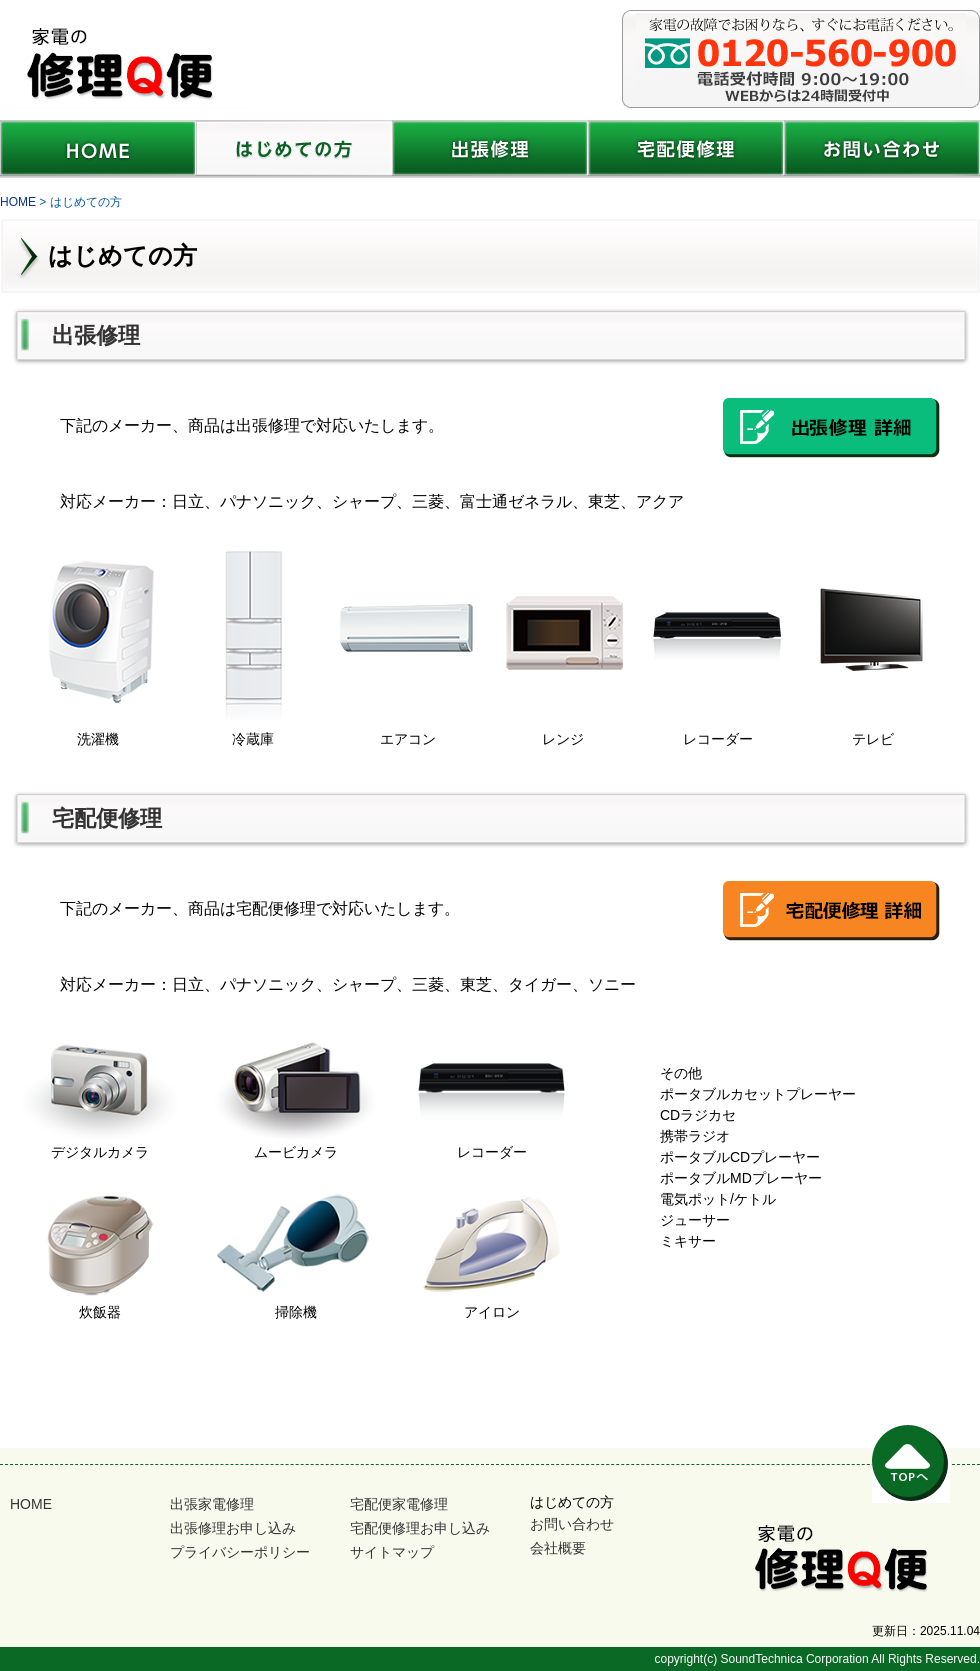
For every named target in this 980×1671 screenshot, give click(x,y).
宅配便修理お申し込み (420, 1528)
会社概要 (558, 1548)
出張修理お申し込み (233, 1528)
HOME (31, 1504)
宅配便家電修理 (399, 1504)
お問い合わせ (572, 1524)
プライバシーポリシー (240, 1552)
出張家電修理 (212, 1504)
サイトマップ (392, 1552)
